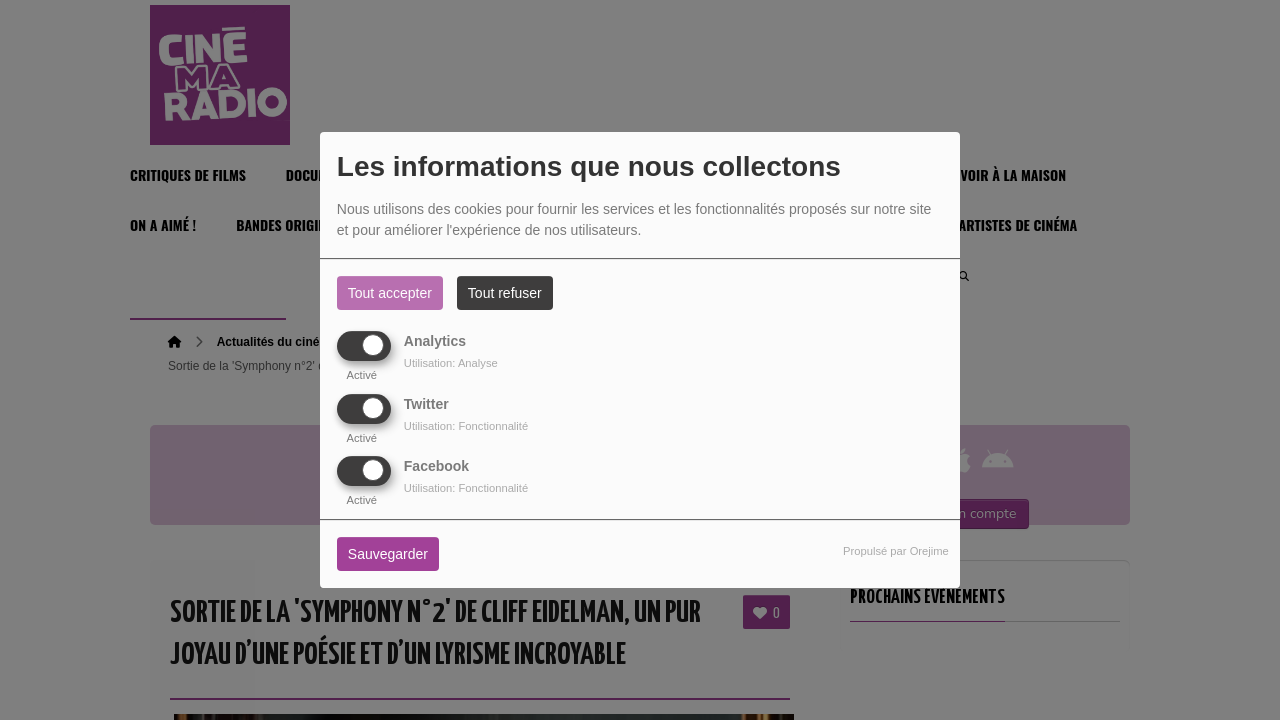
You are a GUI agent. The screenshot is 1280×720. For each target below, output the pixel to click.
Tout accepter (390, 293)
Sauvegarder (388, 554)
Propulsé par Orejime (896, 551)
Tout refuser (505, 293)
